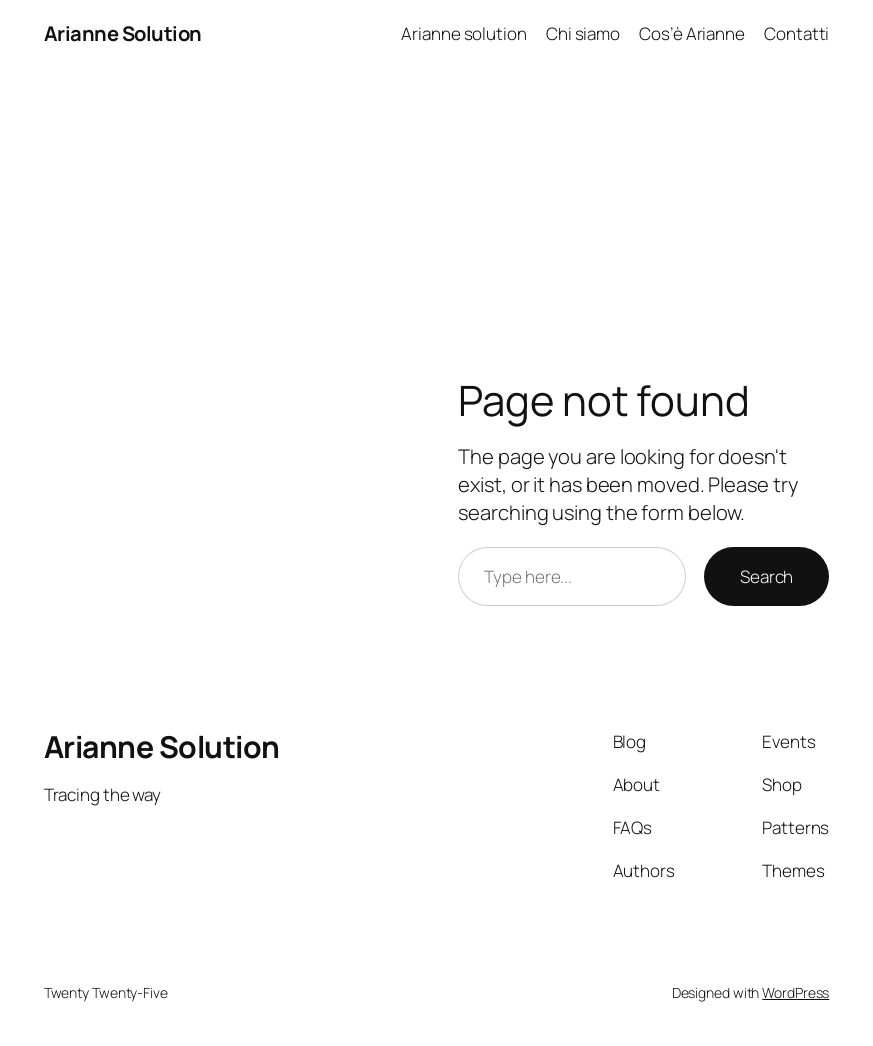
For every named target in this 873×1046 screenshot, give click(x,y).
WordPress (795, 992)
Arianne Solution (123, 33)
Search (766, 576)
